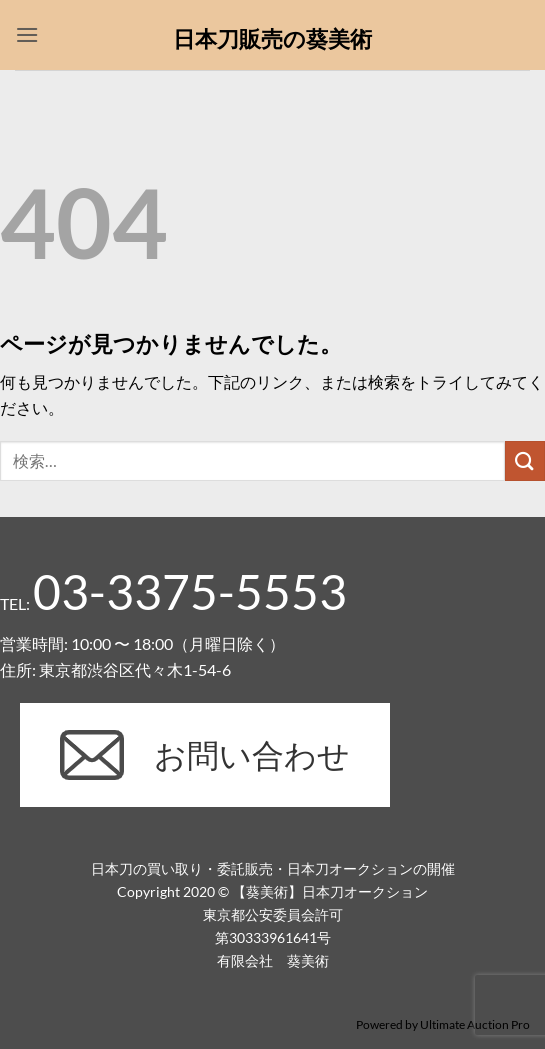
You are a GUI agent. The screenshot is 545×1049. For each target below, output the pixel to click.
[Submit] (525, 460)
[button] (27, 34)
